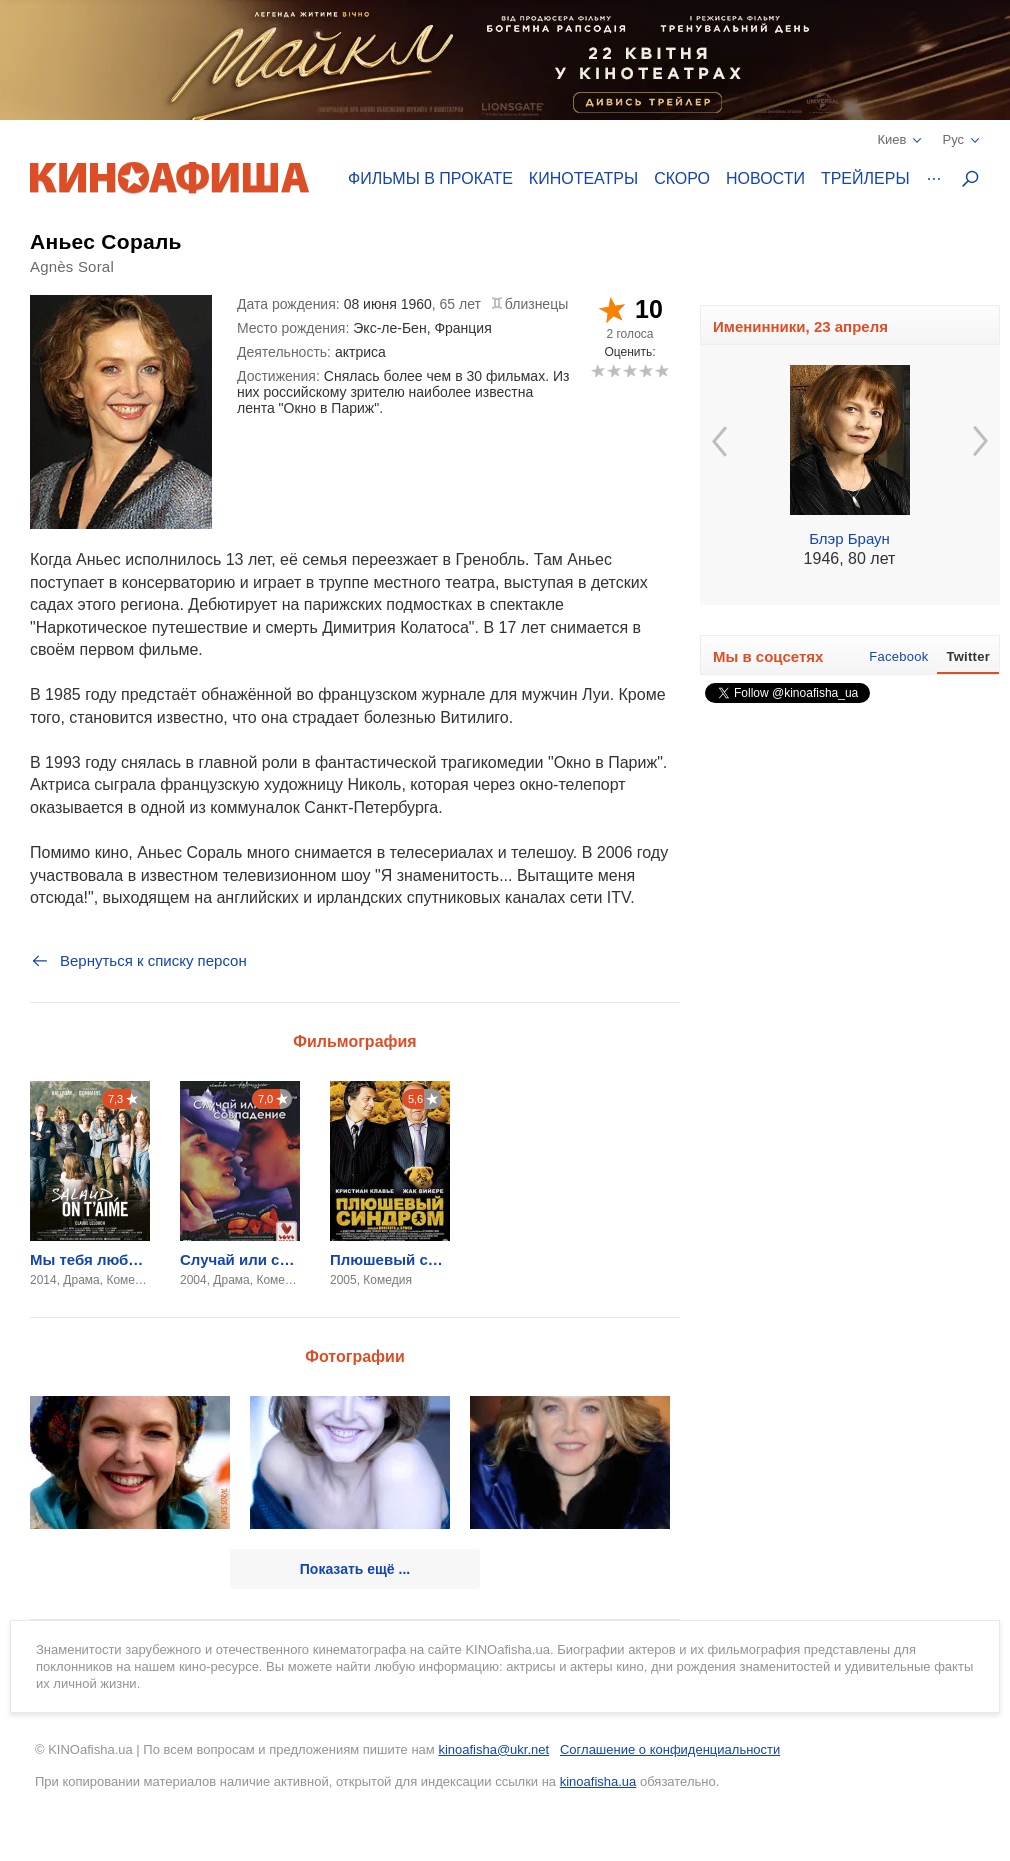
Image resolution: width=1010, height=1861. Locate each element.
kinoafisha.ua (598, 1781)
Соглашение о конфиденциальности (670, 1749)
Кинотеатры (583, 178)
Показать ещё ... (355, 1569)
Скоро (682, 178)
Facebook (898, 656)
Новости (765, 178)
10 (661, 370)
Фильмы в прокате (430, 178)
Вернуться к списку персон (138, 961)
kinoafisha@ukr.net (493, 1749)
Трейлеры (865, 178)
